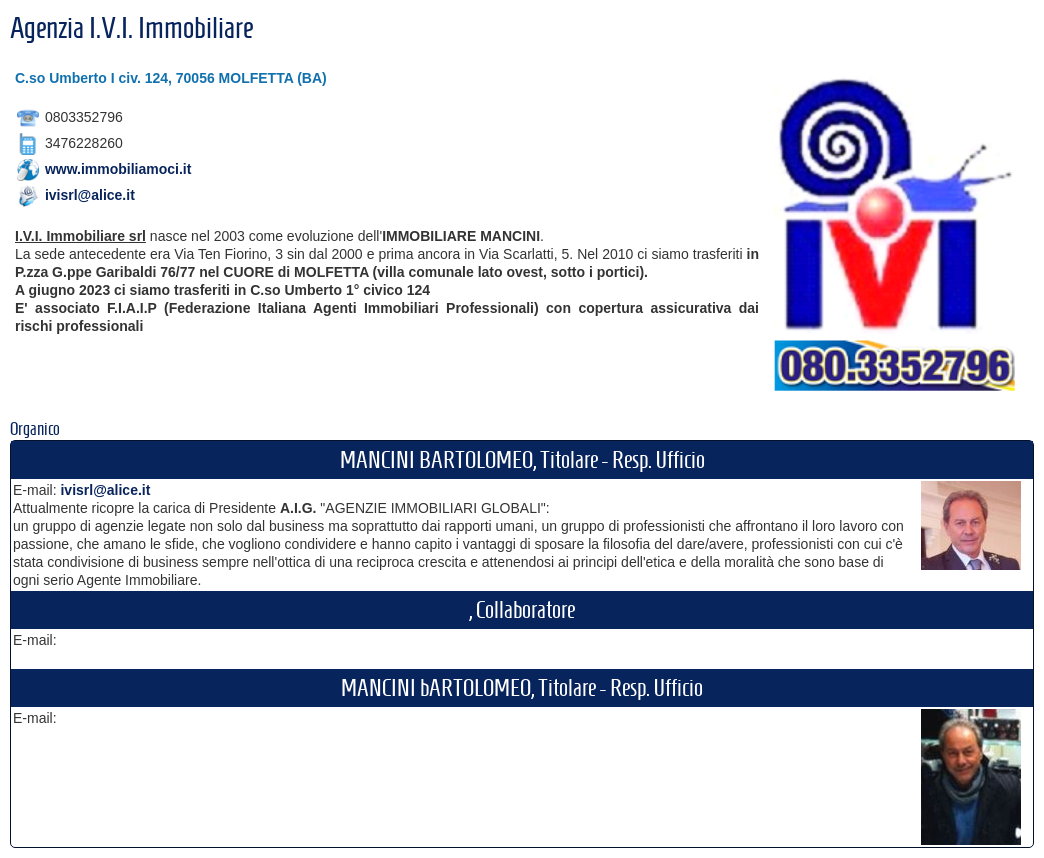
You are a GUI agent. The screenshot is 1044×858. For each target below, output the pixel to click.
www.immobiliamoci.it (118, 169)
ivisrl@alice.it (90, 195)
